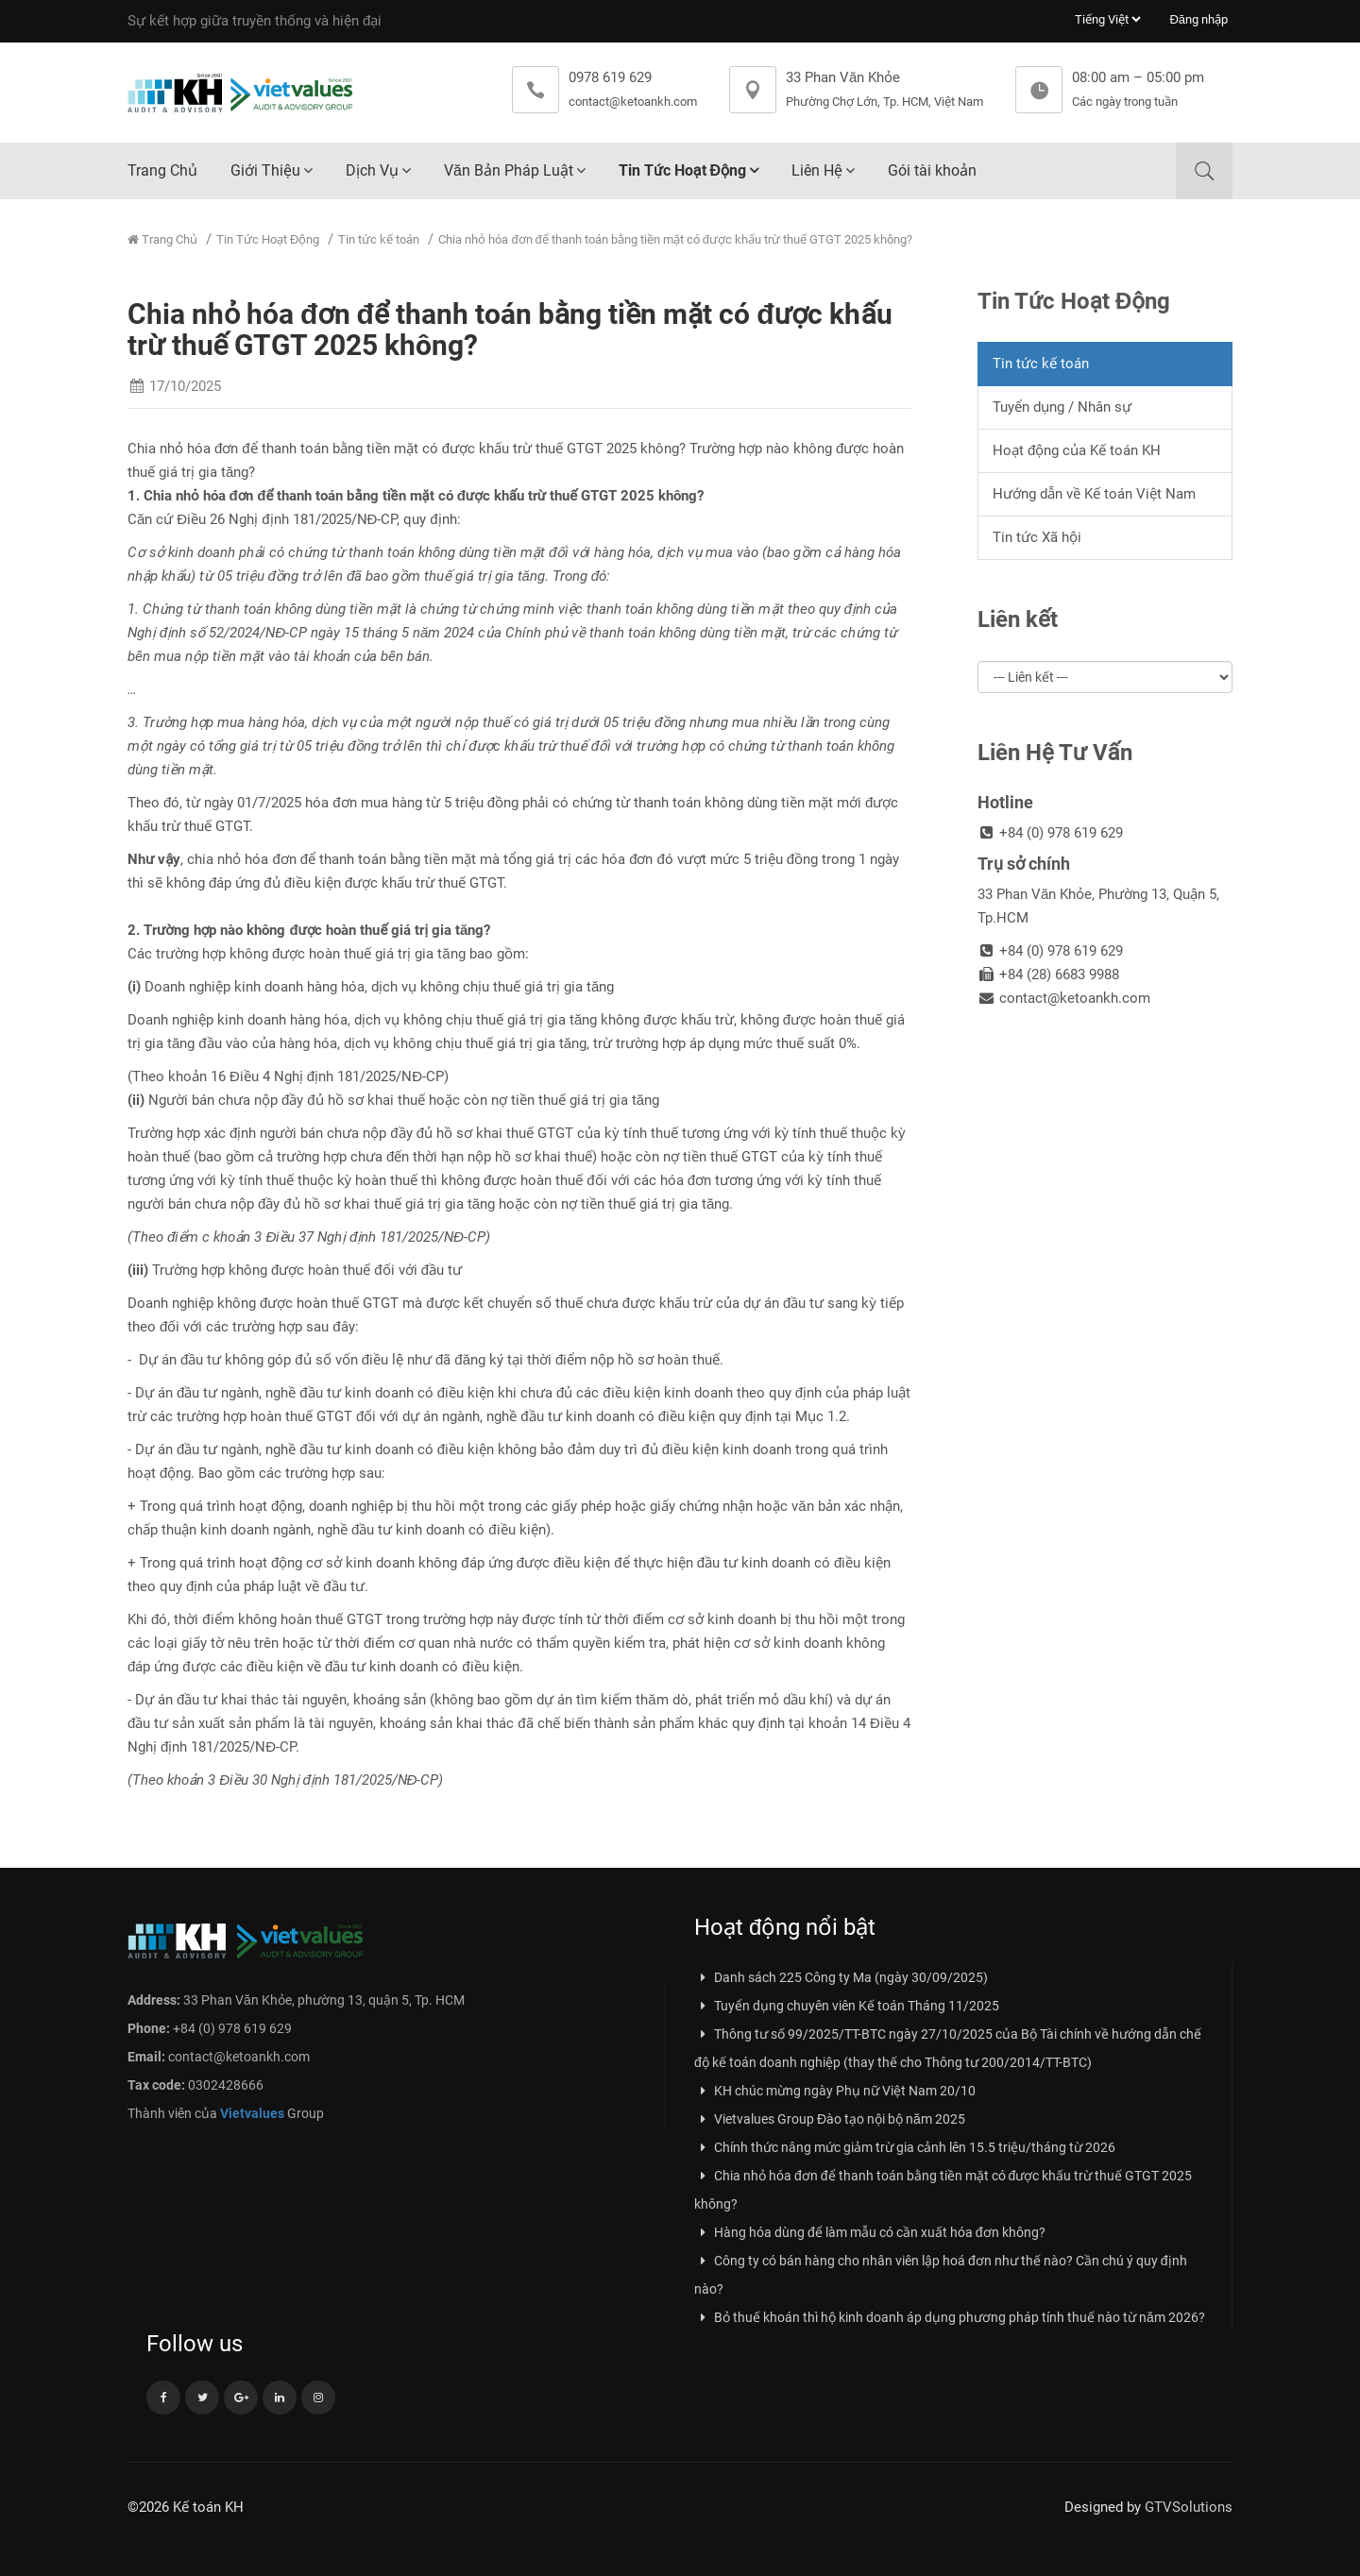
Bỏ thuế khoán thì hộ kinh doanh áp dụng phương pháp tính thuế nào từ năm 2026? (949, 2317)
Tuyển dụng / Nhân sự (1062, 406)
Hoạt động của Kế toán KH (1077, 450)
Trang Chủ (162, 170)
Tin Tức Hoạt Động (682, 170)
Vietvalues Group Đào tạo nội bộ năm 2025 (829, 2119)
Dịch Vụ (372, 170)
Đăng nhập (1198, 19)
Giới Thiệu (265, 170)
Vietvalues (252, 2113)
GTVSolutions (1188, 2507)
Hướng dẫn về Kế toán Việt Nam (1094, 493)
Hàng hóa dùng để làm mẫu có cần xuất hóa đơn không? (870, 2232)
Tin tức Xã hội (1037, 537)
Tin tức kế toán (378, 239)
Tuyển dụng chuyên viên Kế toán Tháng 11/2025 (846, 2005)
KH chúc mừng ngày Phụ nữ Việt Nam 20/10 (835, 2090)
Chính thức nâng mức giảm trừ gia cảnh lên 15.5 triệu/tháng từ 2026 (904, 2147)
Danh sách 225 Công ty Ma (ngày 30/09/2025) (841, 1977)
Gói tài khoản (932, 170)
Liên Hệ (816, 170)
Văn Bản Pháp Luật (508, 170)
